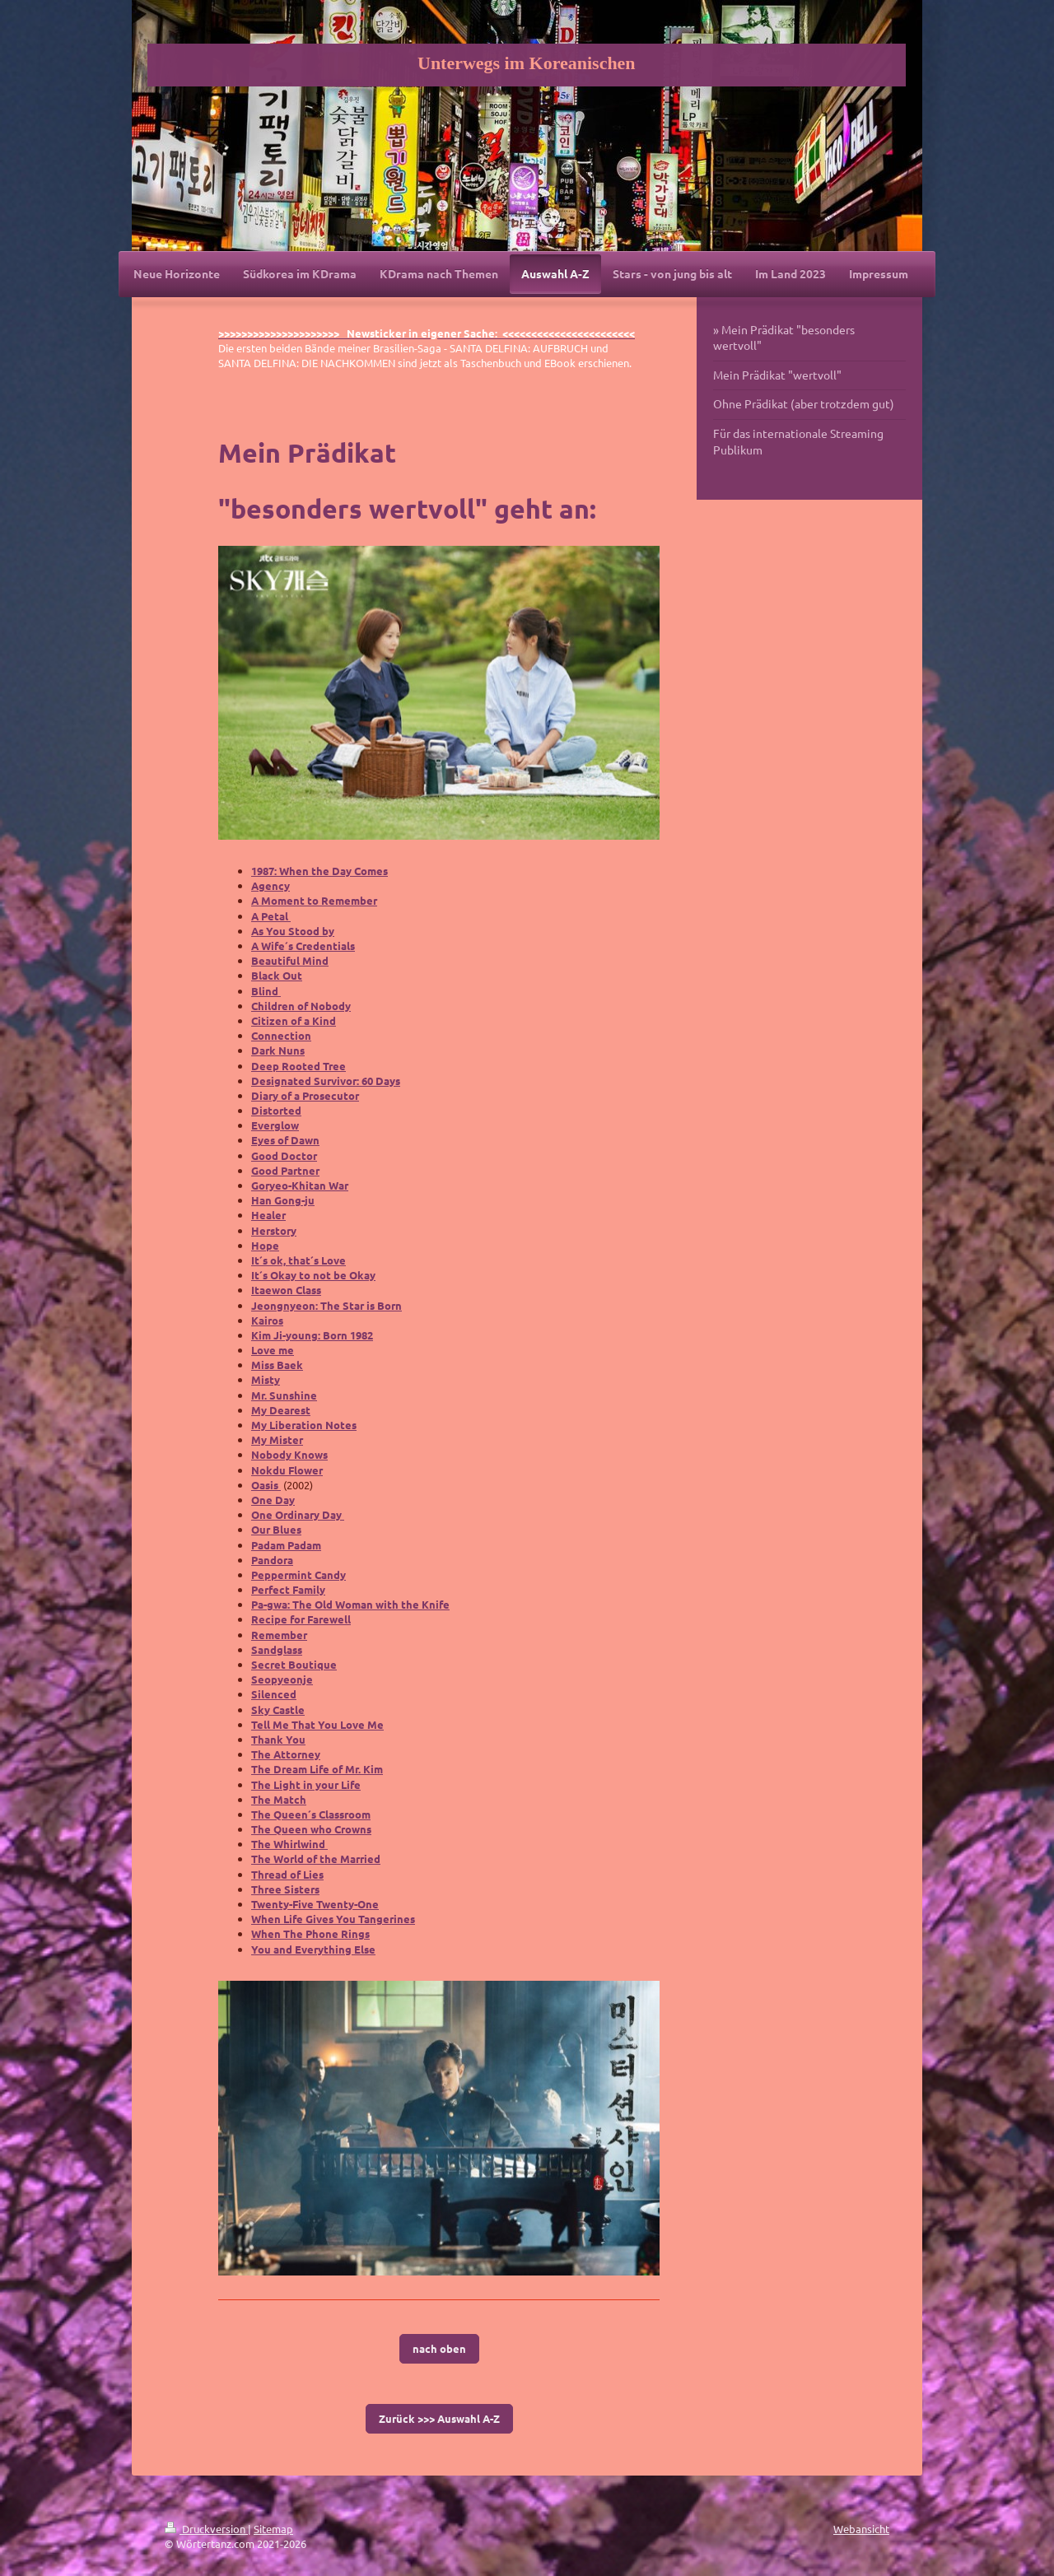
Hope (265, 1245)
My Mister (277, 1439)
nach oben (439, 2348)
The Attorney (285, 1754)
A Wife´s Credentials (303, 946)
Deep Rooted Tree (298, 1066)
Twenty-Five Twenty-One (315, 1904)
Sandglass (276, 1649)
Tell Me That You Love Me (317, 1724)
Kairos (267, 1320)
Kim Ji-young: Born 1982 (312, 1335)
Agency (270, 885)
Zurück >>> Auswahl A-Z (439, 2418)
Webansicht (861, 2529)
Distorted (276, 1110)
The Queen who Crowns (311, 1829)
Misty (265, 1379)
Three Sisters (285, 1889)
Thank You (278, 1739)
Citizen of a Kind (293, 1020)
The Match (278, 1799)
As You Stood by (292, 931)
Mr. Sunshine (284, 1395)
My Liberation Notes (304, 1425)
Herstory (273, 1230)
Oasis (266, 1485)
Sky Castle (278, 1710)
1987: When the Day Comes (319, 871)
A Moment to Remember (314, 900)
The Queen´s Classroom (311, 1814)
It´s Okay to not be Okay (313, 1275)
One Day (273, 1500)
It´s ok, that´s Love (298, 1260)
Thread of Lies (287, 1874)
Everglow (275, 1125)
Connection (281, 1035)
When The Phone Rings (310, 1933)
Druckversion (206, 2529)
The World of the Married (315, 1859)
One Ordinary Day (297, 1514)
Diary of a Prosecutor (305, 1095)
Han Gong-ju (283, 1200)
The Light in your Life (306, 1784)
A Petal (271, 916)
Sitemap (273, 2529)
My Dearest (280, 1410)
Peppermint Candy (298, 1574)
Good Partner (285, 1170)
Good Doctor (284, 1155)
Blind (266, 991)
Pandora (272, 1560)
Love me (272, 1350)
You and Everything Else (313, 1949)
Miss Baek (277, 1365)
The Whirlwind (289, 1844)
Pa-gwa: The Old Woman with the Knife (350, 1604)
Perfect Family (288, 1589)
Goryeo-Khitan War (299, 1185)
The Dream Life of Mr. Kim (317, 1769)
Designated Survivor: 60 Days (325, 1081)
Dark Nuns (278, 1050)
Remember (279, 1635)
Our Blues (276, 1529)
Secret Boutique (294, 1664)
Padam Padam (286, 1545)
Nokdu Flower (287, 1470)
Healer (268, 1215)
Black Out (276, 975)
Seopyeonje (282, 1679)
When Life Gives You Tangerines (333, 1919)
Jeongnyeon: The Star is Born (326, 1305)
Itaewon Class (286, 1290)
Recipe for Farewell (301, 1619)
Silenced (273, 1694)
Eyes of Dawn (285, 1140)
